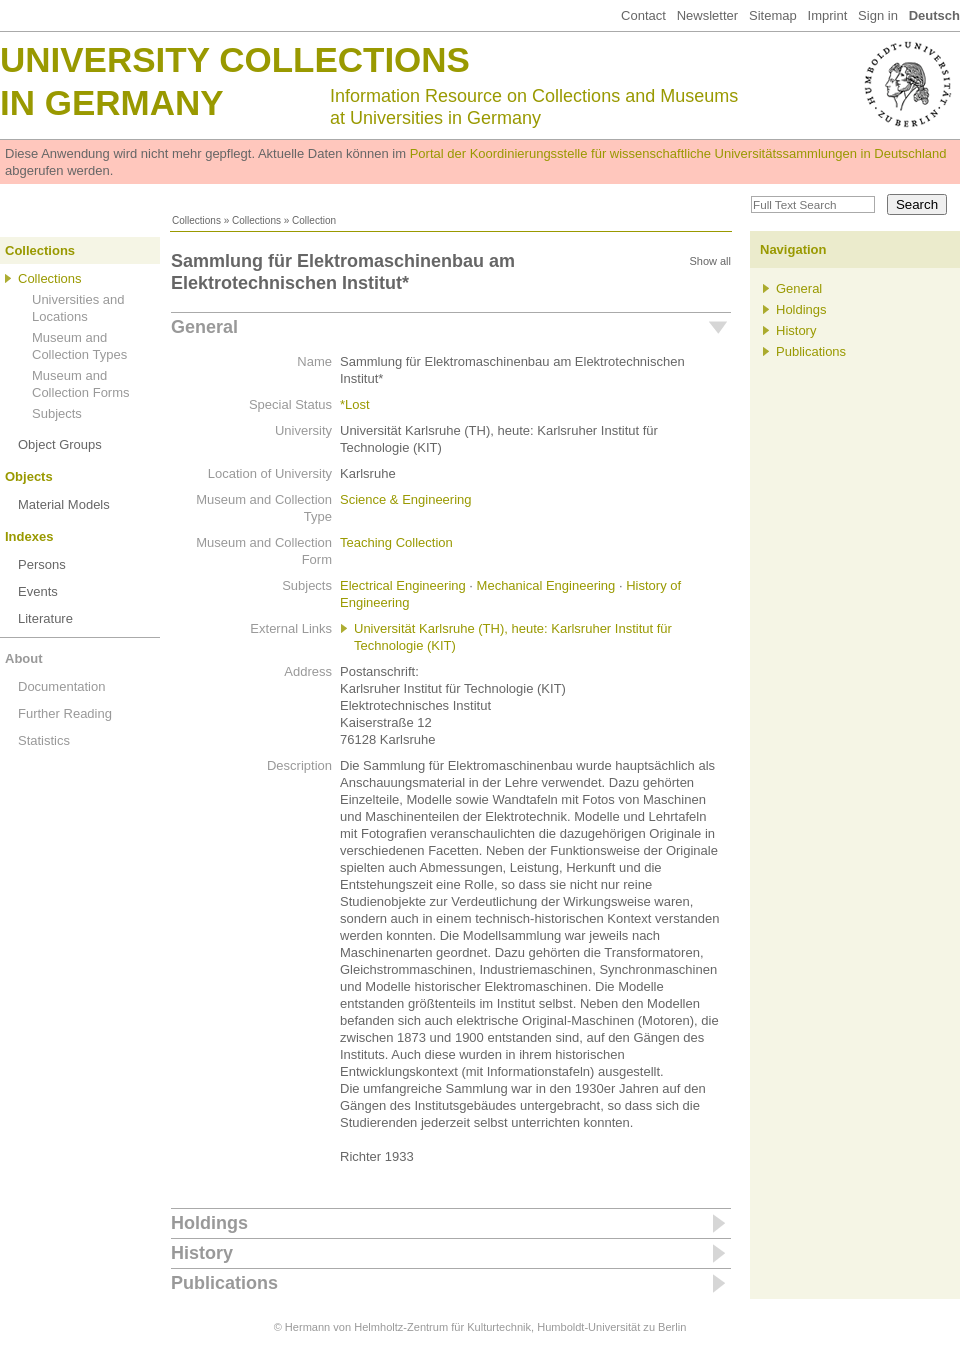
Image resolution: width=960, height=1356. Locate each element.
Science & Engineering (406, 499)
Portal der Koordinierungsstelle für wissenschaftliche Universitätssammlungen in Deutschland (678, 153)
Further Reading (65, 713)
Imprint (828, 15)
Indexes (29, 536)
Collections (196, 220)
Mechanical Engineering (546, 585)
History (202, 1253)
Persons (42, 564)
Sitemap (773, 15)
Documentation (61, 686)
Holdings (209, 1223)
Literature (45, 618)
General (204, 327)
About (24, 658)
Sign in (878, 15)
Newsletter (707, 15)
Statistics (44, 740)
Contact (643, 15)
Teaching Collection (396, 542)
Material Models (64, 504)
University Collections (235, 59)
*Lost (355, 404)
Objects (29, 476)
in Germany (112, 102)
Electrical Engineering (403, 585)
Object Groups (60, 444)
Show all (710, 261)
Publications (224, 1283)
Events (38, 591)
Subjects (57, 413)
